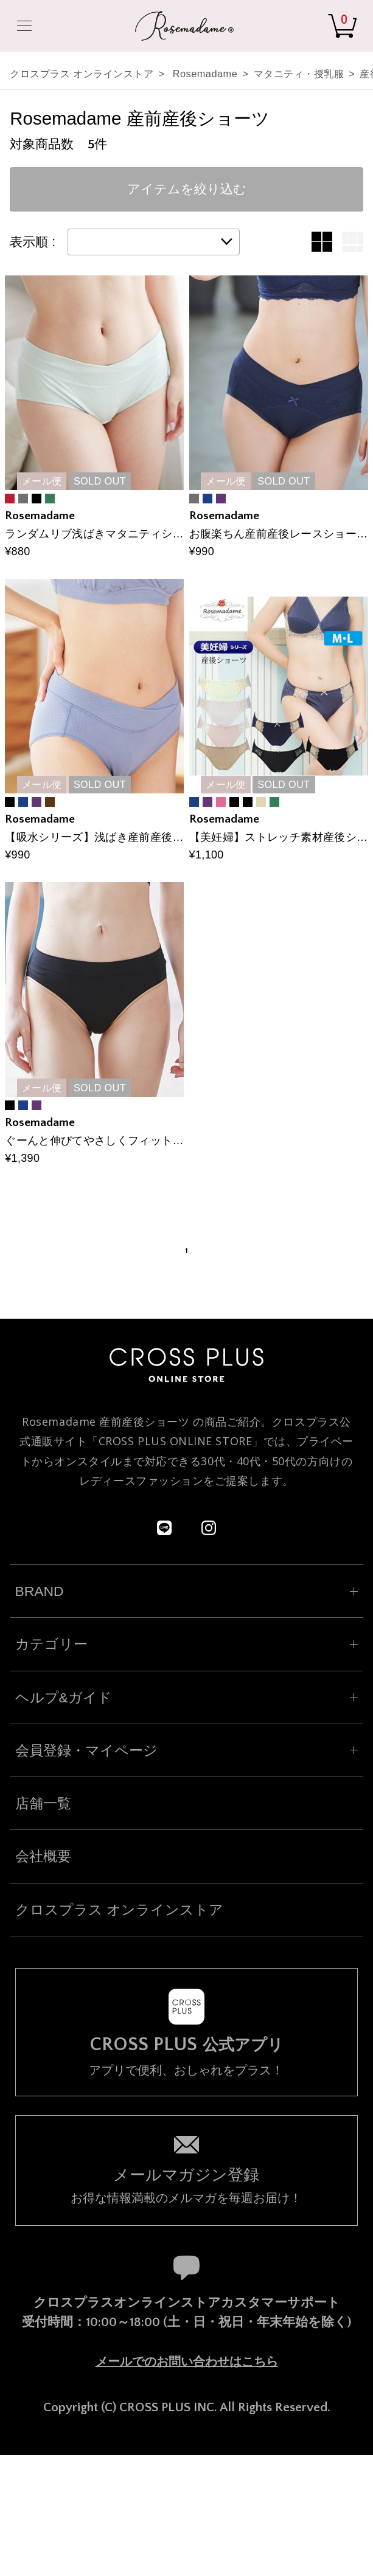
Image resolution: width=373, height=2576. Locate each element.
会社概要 (43, 1856)
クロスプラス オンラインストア (81, 73)
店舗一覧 (43, 1803)
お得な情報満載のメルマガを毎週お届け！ (187, 2184)
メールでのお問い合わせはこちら (187, 2361)
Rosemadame (205, 73)
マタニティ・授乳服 (299, 73)
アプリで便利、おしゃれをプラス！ (187, 2056)
